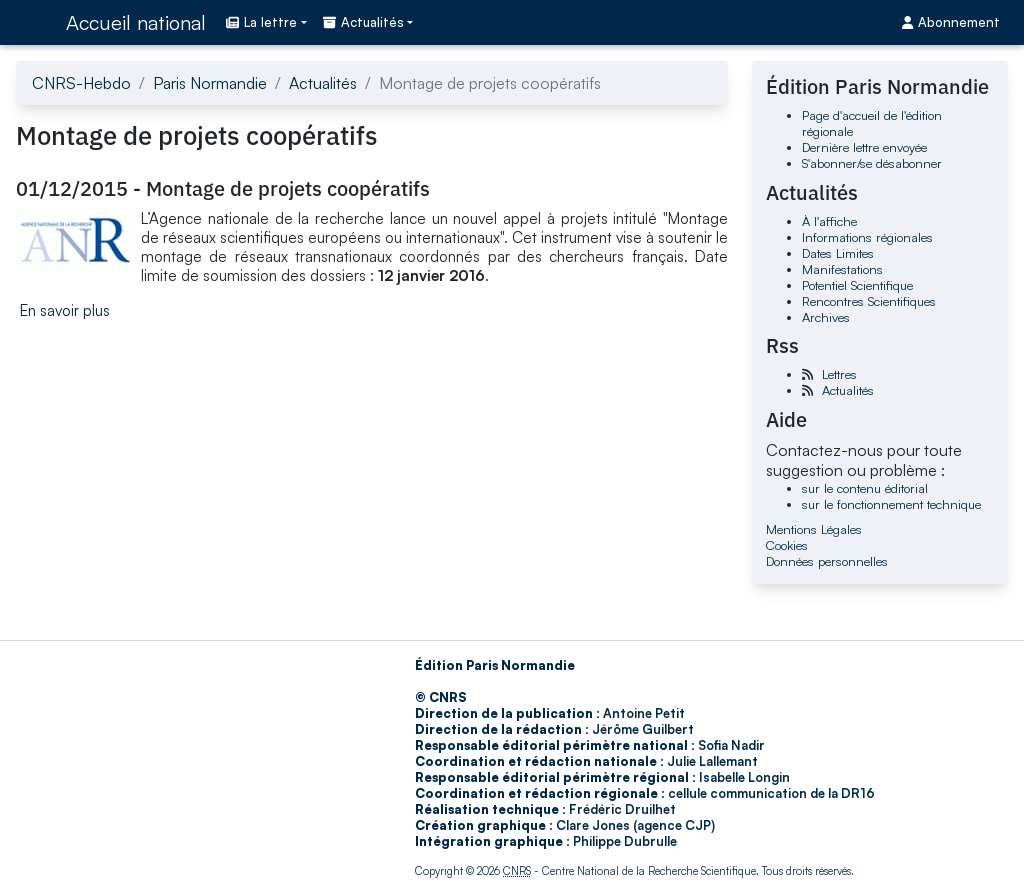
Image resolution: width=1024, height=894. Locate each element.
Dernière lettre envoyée (864, 147)
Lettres (839, 374)
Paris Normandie (210, 83)
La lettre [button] (261, 22)
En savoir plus (65, 310)
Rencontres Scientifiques (869, 301)
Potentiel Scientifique (857, 285)
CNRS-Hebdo (81, 83)
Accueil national (136, 22)
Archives (826, 317)
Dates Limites (838, 253)
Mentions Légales (814, 529)
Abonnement (951, 22)
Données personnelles (827, 561)
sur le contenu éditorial (865, 488)
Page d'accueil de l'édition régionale (872, 123)
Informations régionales (867, 237)
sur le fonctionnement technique (891, 504)
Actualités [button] (363, 22)
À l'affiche (829, 221)
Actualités (323, 83)
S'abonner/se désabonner (872, 163)
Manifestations (842, 269)
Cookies (787, 545)
